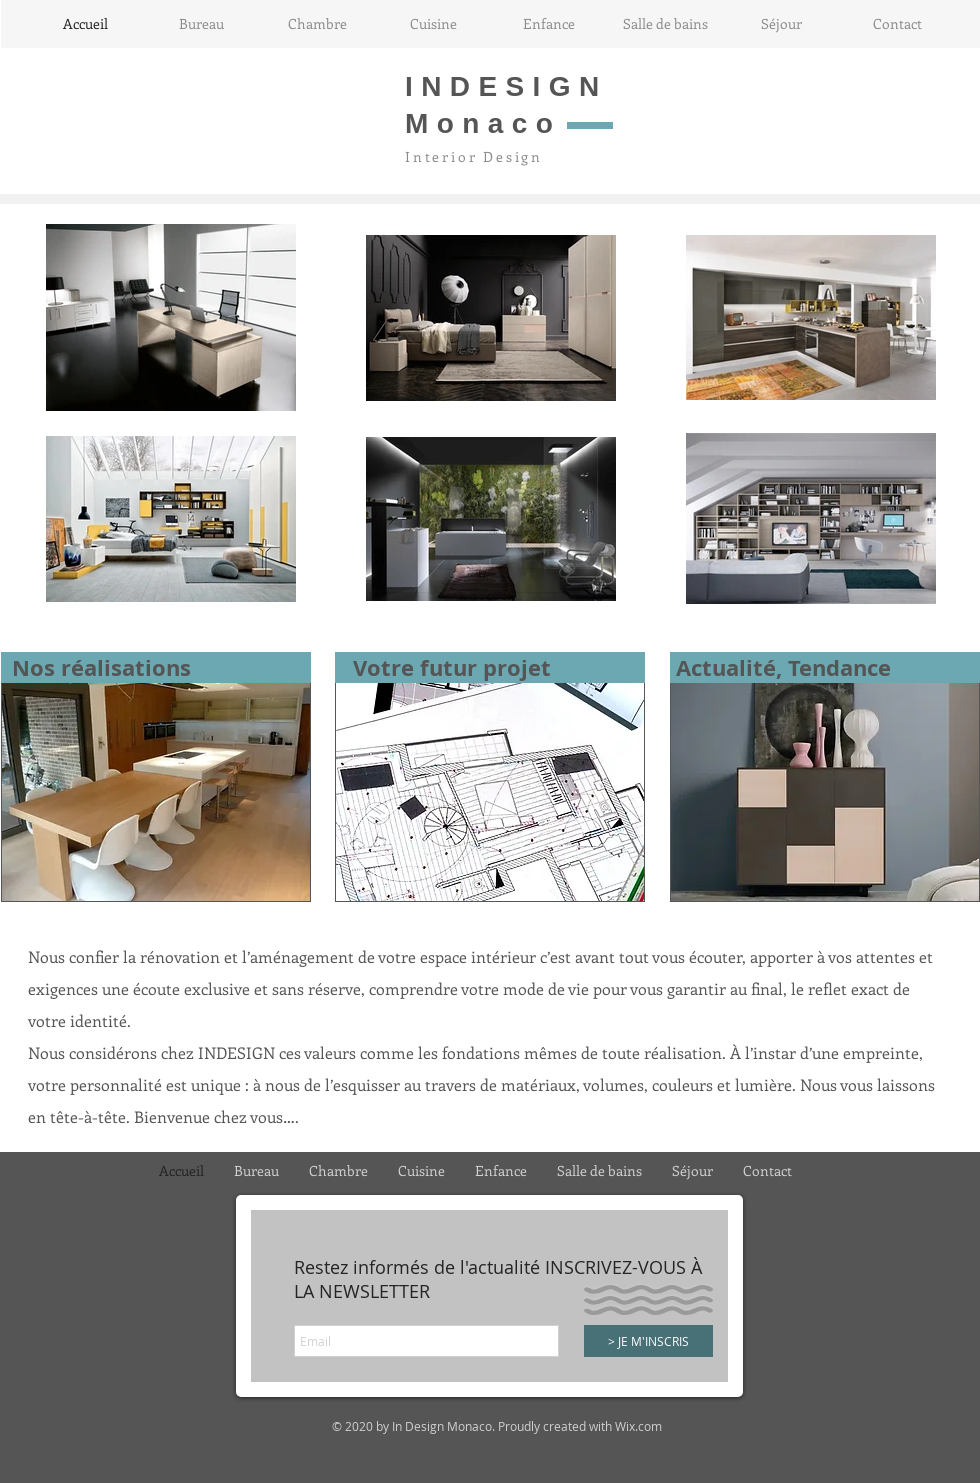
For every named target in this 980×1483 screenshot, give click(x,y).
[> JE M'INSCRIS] (648, 1341)
